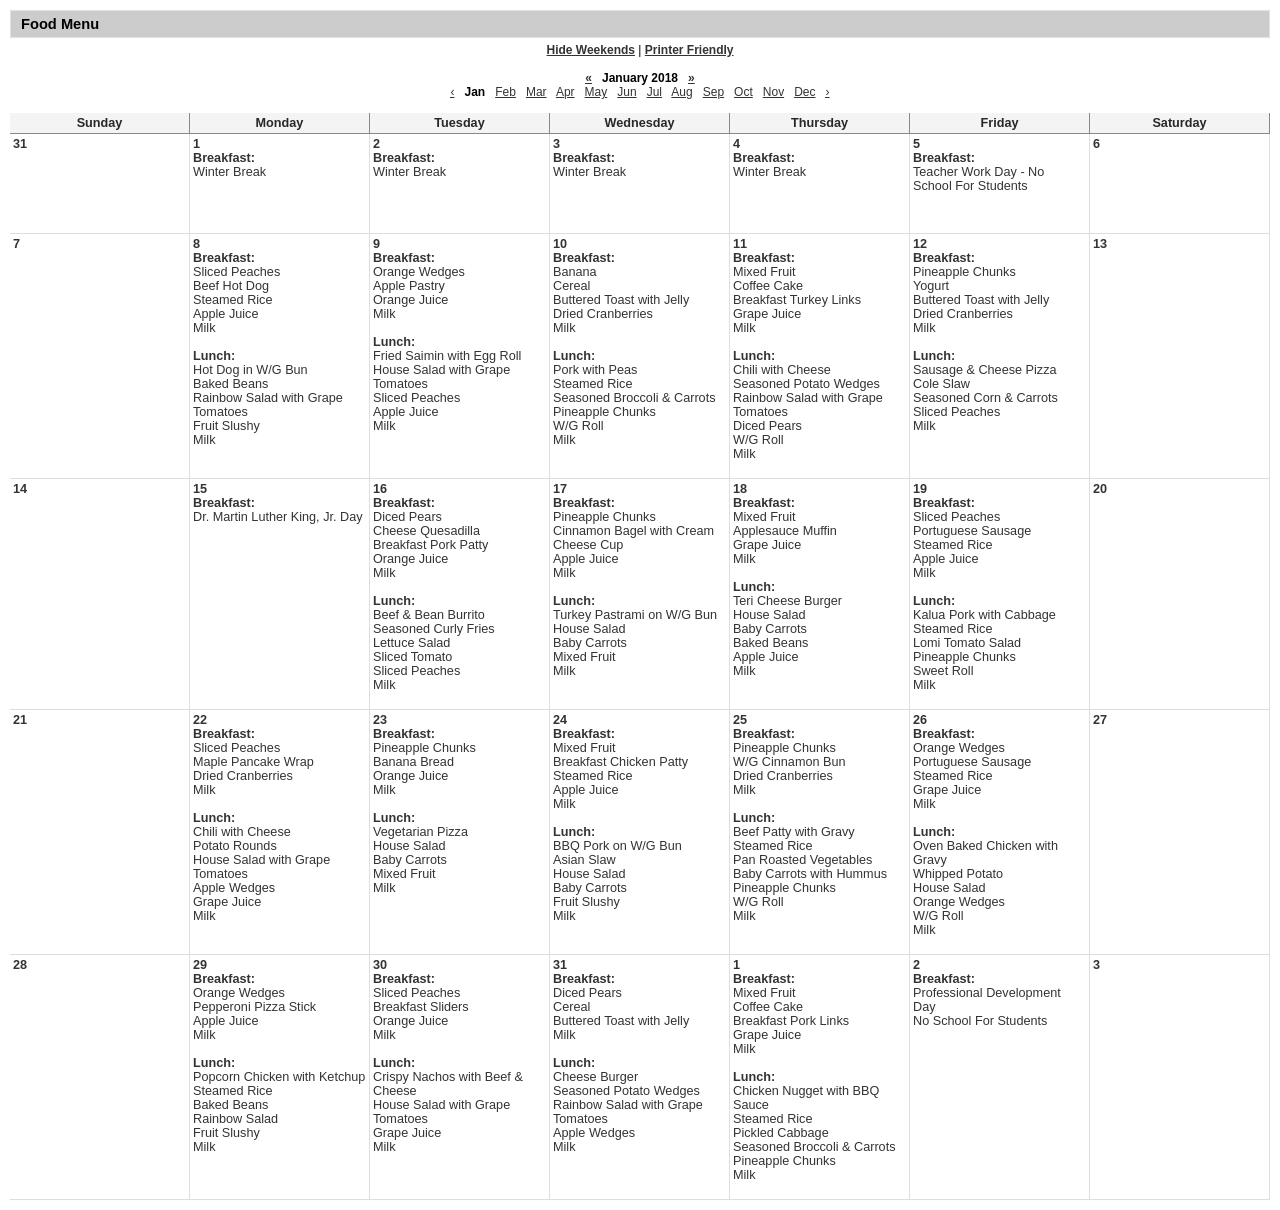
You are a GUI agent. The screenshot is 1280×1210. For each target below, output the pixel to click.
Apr (565, 92)
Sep (713, 92)
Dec (804, 92)
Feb (505, 92)
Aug (681, 92)
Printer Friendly (689, 50)
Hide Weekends (591, 50)
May (596, 92)
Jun (626, 92)
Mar (536, 92)
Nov (773, 92)
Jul (654, 92)
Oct (743, 92)
